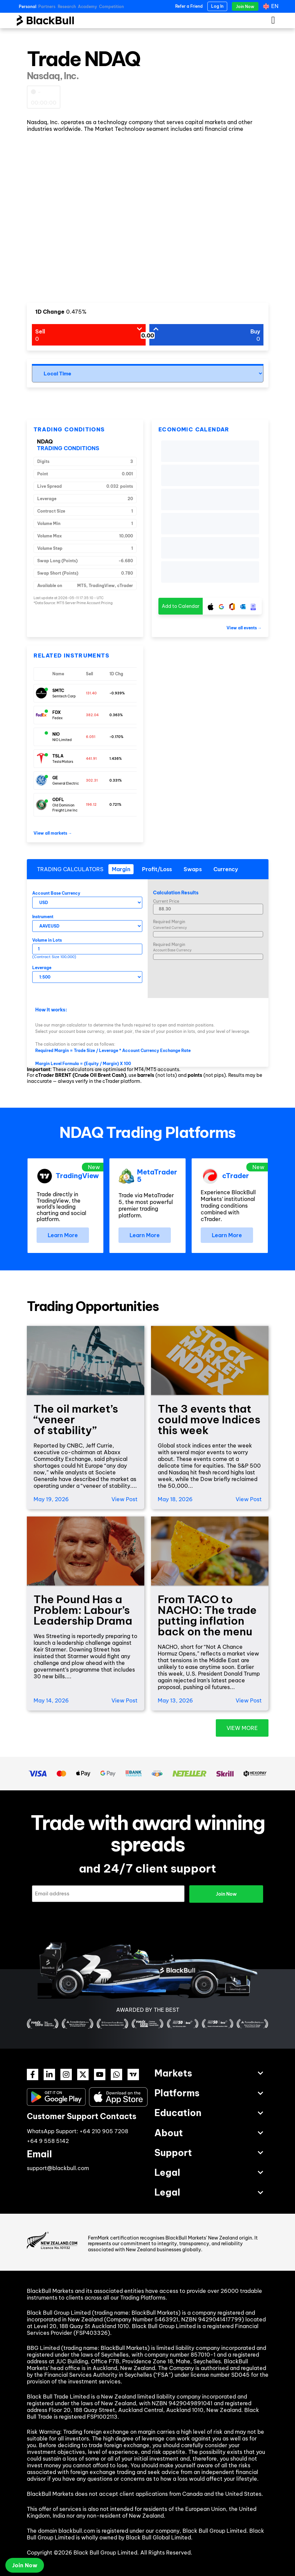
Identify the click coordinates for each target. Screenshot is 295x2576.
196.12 (91, 804)
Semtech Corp (64, 696)
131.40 (91, 693)
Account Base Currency (56, 893)
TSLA (57, 755)
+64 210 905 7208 (104, 2131)
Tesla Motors (62, 761)
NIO (56, 734)
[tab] (121, 869)
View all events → (244, 627)
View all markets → (53, 833)
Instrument (42, 916)
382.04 (92, 715)
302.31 (92, 780)
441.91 (91, 758)
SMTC (58, 690)
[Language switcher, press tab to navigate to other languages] (271, 6)
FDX (56, 712)
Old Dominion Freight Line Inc (65, 807)
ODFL (58, 799)
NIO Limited (62, 740)
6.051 (90, 737)
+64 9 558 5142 (48, 2141)
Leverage (41, 967)
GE (55, 777)
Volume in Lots (47, 940)
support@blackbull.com (58, 2168)
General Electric (65, 783)
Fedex (57, 718)
